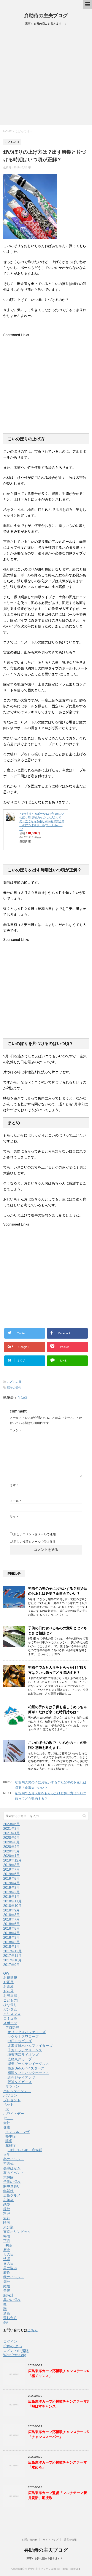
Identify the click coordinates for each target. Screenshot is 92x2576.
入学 (6, 2154)
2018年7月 (11, 1919)
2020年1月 (11, 1856)
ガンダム (10, 2009)
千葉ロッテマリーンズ (25, 2050)
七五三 (8, 2118)
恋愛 (6, 2204)
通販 (6, 2313)
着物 (6, 2272)
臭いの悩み (12, 2300)
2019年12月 (12, 1860)
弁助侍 (22, 1398)
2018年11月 (12, 1901)
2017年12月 (12, 1951)
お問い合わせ (29, 2539)
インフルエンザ (17, 2132)
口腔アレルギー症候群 (25, 2150)
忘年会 (8, 2200)
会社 (6, 2123)
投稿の (12, 2346)
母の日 (8, 2254)
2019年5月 (11, 1878)
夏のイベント (13, 2173)
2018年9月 (11, 1910)
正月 (6, 2241)
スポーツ (10, 2023)
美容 (6, 2291)
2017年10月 (12, 1960)
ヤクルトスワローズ (23, 2036)
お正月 (8, 1982)
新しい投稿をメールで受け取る (34, 1541)
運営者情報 (70, 2539)
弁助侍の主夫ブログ (46, 15)
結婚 (6, 2286)
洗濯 (6, 2259)
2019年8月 (11, 1865)
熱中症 (10, 2136)
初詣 (8, 2245)
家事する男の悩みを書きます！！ (46, 2558)
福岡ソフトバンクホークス (28, 2073)
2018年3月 (11, 1937)
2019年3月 (11, 1887)
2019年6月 (11, 1874)
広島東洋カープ (20, 2059)
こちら (32, 2330)
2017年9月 (11, 1965)
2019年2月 (11, 1892)
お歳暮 (8, 1986)
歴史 (6, 2250)
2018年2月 (11, 1942)
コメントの (16, 2351)
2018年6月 (11, 1924)
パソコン (10, 2095)
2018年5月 (11, 1928)
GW (6, 1973)
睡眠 (8, 2141)
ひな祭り (10, 2005)
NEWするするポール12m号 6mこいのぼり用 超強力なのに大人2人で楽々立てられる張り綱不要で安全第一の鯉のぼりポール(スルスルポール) (41, 821)
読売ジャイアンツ (21, 2077)
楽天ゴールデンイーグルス (28, 2064)
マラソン (12, 2086)
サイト (14, 1516)
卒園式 (8, 2163)
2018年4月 (11, 1933)
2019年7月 (11, 1869)
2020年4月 (11, 1847)
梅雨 (6, 2236)
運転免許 (10, 2318)
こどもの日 (14, 1381)
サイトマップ (50, 2539)
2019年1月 (11, 1896)
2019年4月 (11, 1883)
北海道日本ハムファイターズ (30, 2045)
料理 (6, 2213)
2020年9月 (11, 1837)
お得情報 (10, 1977)
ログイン (10, 2341)
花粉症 (10, 2145)
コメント (16, 1430)
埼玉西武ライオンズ (23, 2055)
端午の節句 (14, 1387)
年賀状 (8, 2191)
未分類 (8, 2227)
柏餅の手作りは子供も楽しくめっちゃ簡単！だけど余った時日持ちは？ (57, 1709)
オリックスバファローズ (27, 2032)
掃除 (6, 2209)
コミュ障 (10, 2018)
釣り (6, 2322)
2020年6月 (11, 1842)
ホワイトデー (13, 2114)
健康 (6, 2127)
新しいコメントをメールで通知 (34, 1534)
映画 (6, 2222)
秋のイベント (13, 2277)
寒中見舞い (12, 2186)
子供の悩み (12, 2182)
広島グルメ (12, 2195)
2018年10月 (12, 1906)
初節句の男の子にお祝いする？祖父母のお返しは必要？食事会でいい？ (57, 1591)
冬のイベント (13, 2159)
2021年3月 (11, 1828)
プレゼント (12, 2100)
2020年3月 (11, 1851)
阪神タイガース (20, 2082)
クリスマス (12, 2014)
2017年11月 (12, 1956)
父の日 (8, 2263)
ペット (8, 2104)
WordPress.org (14, 2355)
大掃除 (8, 2177)
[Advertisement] (46, 77)
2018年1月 (11, 1946)
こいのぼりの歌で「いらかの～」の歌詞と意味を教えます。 (57, 1745)
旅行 (6, 2218)
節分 (6, 2282)
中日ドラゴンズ (20, 2041)
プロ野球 (12, 2027)
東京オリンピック (17, 2232)
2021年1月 (11, 1833)
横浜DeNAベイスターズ (26, 2068)
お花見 (8, 1991)
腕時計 (8, 2295)
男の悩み (10, 2268)
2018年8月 (11, 1915)
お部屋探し (12, 1996)
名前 (14, 1485)
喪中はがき (12, 2168)
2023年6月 (11, 1824)
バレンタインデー (17, 2091)
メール (15, 1501)
